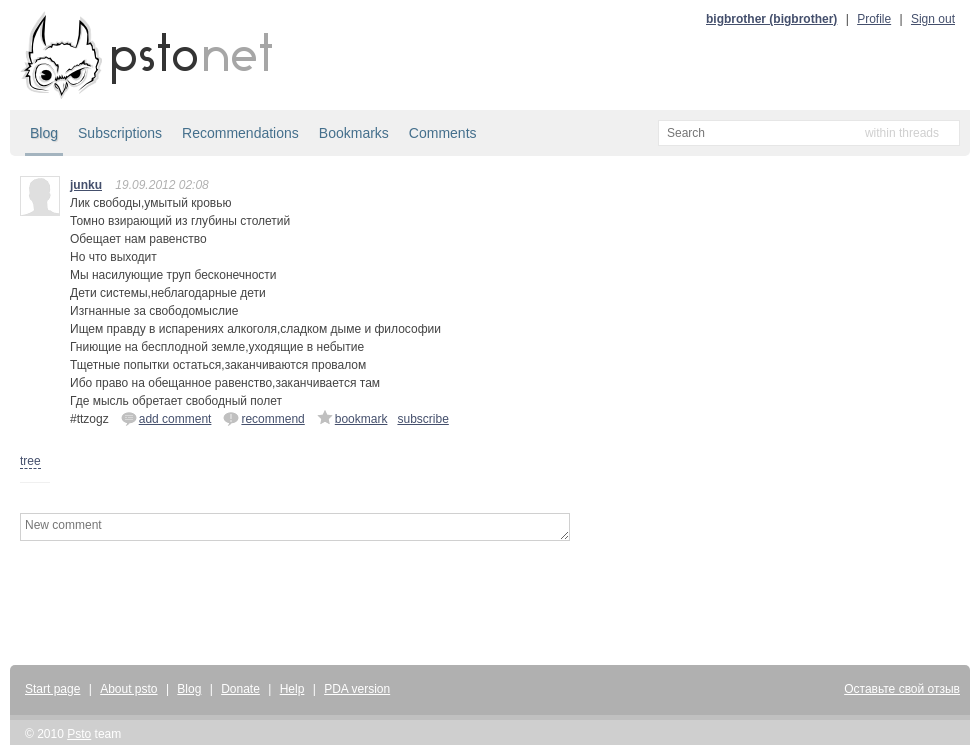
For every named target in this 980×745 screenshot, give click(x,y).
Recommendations (240, 133)
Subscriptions (120, 133)
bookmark (352, 418)
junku (86, 185)
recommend (263, 418)
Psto (79, 734)
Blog (44, 133)
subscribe (422, 419)
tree (30, 461)
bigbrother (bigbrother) (771, 19)
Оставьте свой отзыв (902, 689)
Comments (443, 133)
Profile (874, 19)
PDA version (357, 689)
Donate (240, 689)
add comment (166, 418)
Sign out (933, 19)
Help (292, 689)
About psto (128, 689)
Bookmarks (354, 133)
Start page (52, 689)
